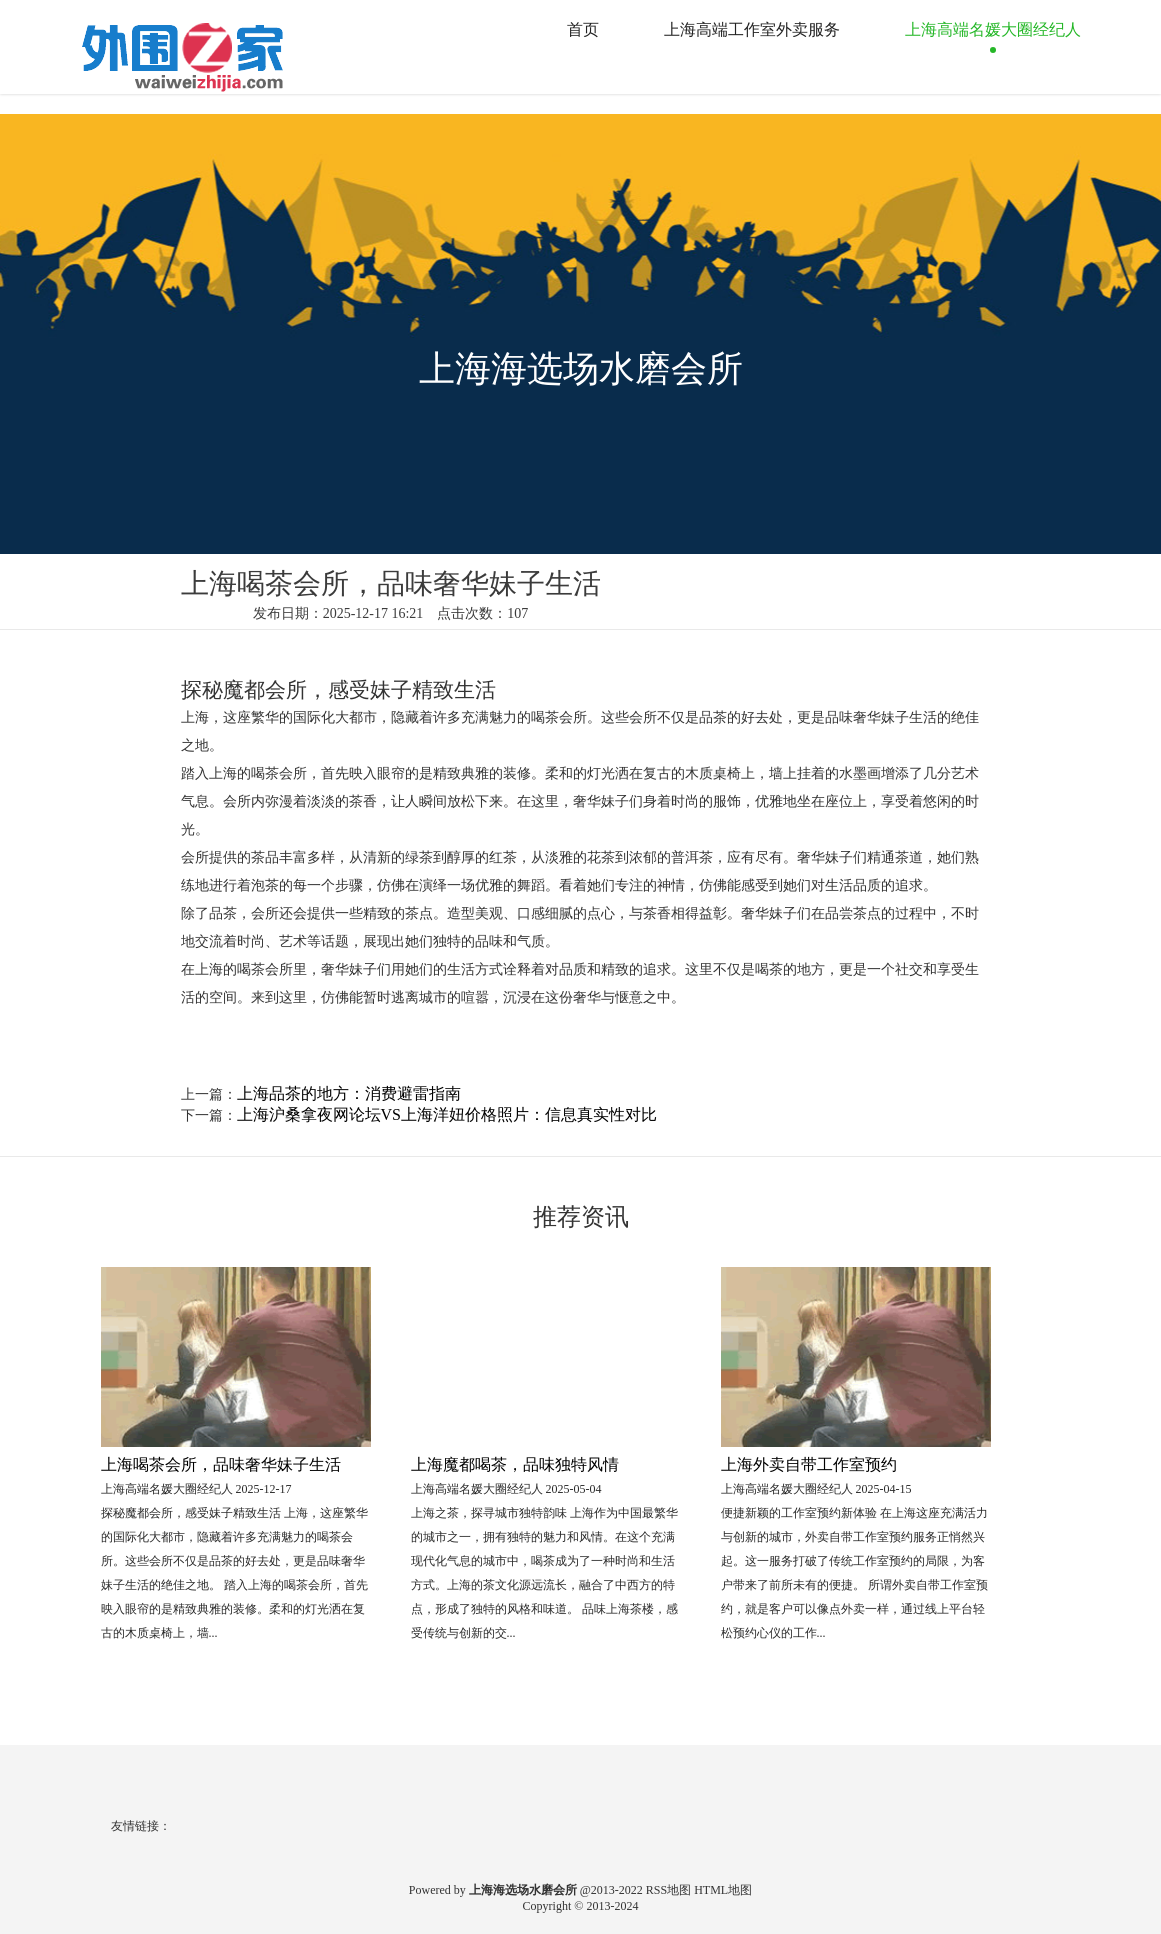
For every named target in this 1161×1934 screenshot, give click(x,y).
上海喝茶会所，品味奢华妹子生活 (221, 1464)
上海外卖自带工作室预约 (809, 1464)
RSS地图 (668, 1890)
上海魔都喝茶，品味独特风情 (515, 1464)
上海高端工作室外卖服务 (752, 29)
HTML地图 (723, 1890)
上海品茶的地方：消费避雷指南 (349, 1093)
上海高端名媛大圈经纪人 (993, 29)
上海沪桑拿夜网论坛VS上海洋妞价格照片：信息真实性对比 (447, 1114)
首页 (583, 29)
